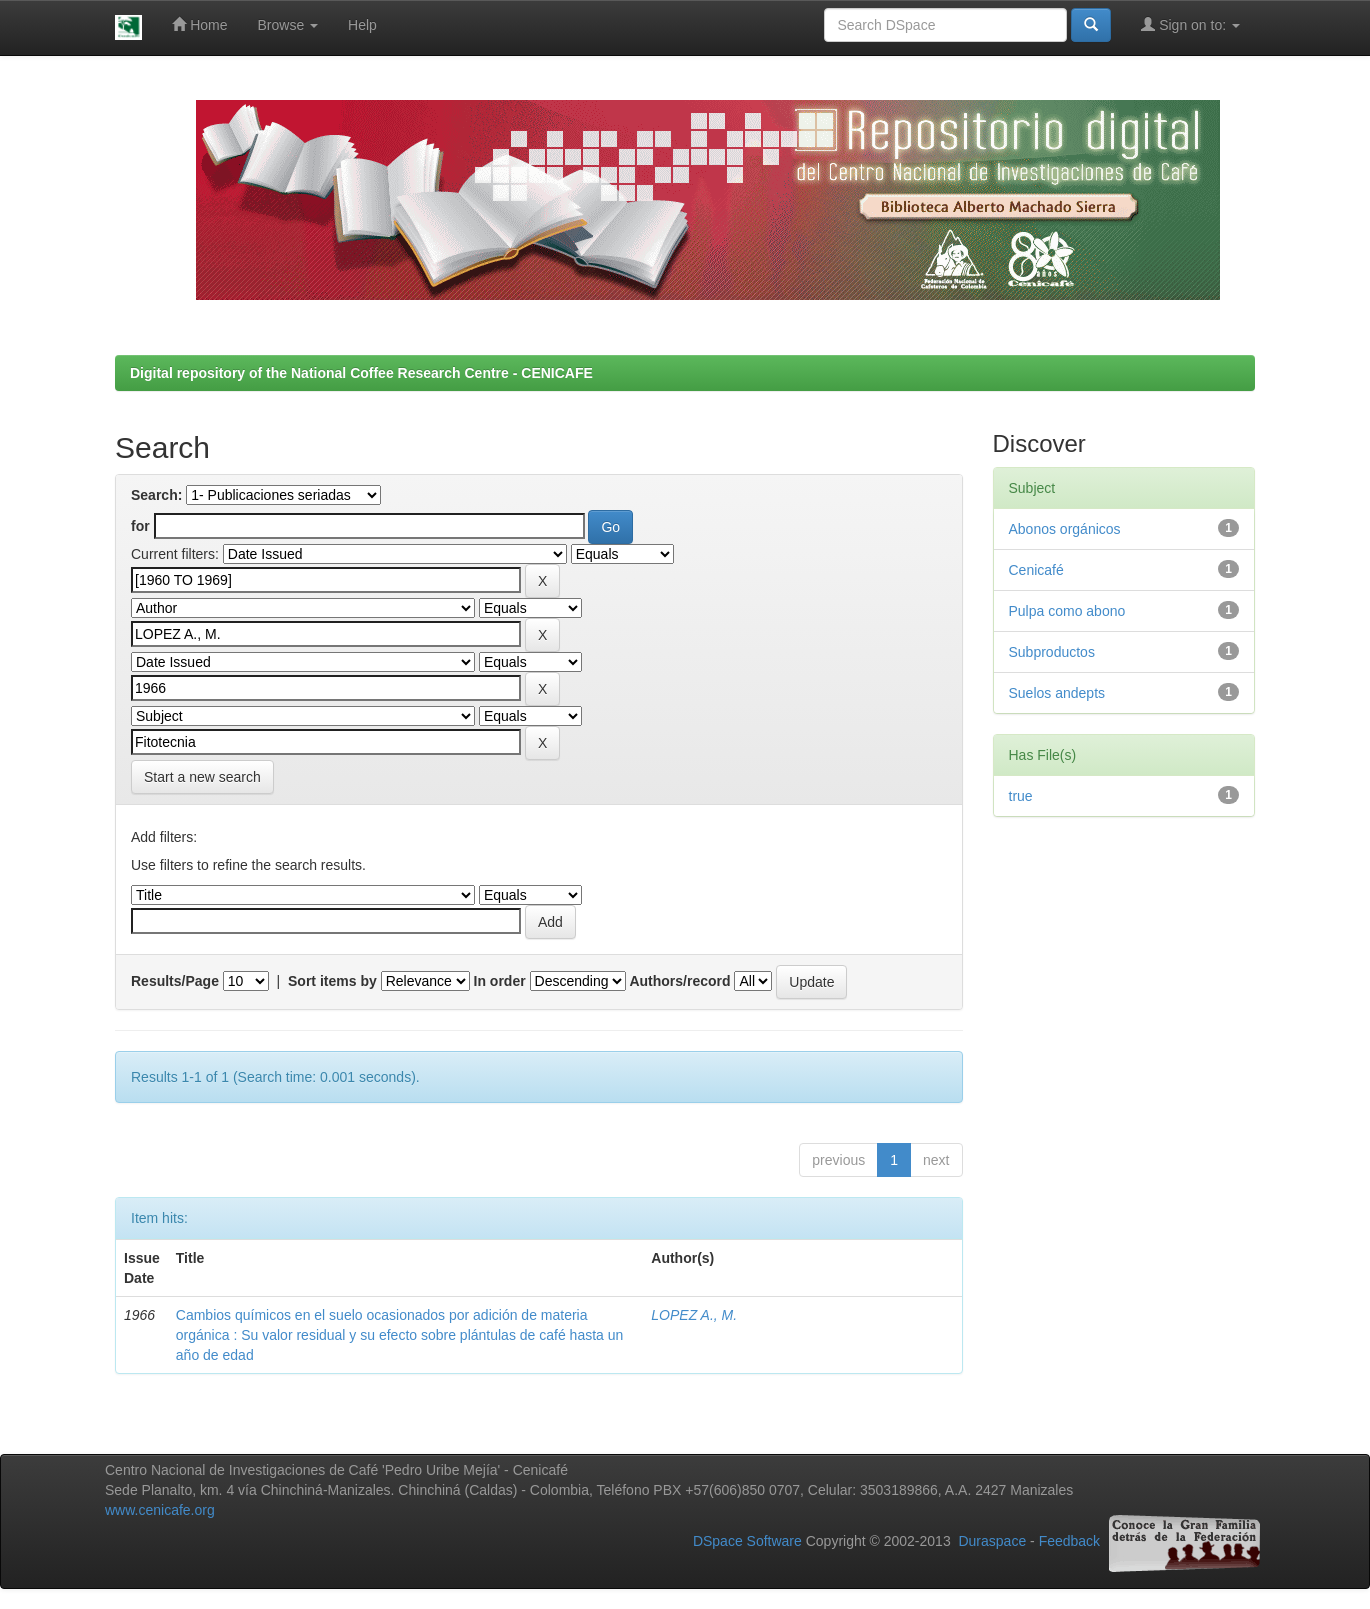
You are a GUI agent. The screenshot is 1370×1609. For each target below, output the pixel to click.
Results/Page (175, 981)
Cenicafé (1036, 570)
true (1021, 796)
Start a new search (202, 777)
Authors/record (679, 981)
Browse (288, 25)
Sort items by (332, 981)
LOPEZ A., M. (694, 1315)
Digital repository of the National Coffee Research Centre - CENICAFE (361, 373)
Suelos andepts (1057, 693)
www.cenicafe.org (160, 1510)
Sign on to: (1190, 24)
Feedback (1069, 1542)
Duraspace (992, 1542)
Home (199, 24)
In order (500, 981)
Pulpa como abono (1067, 611)
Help (362, 25)
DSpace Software (747, 1542)
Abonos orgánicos (1065, 529)
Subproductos (1052, 652)
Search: (156, 495)
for (140, 526)
